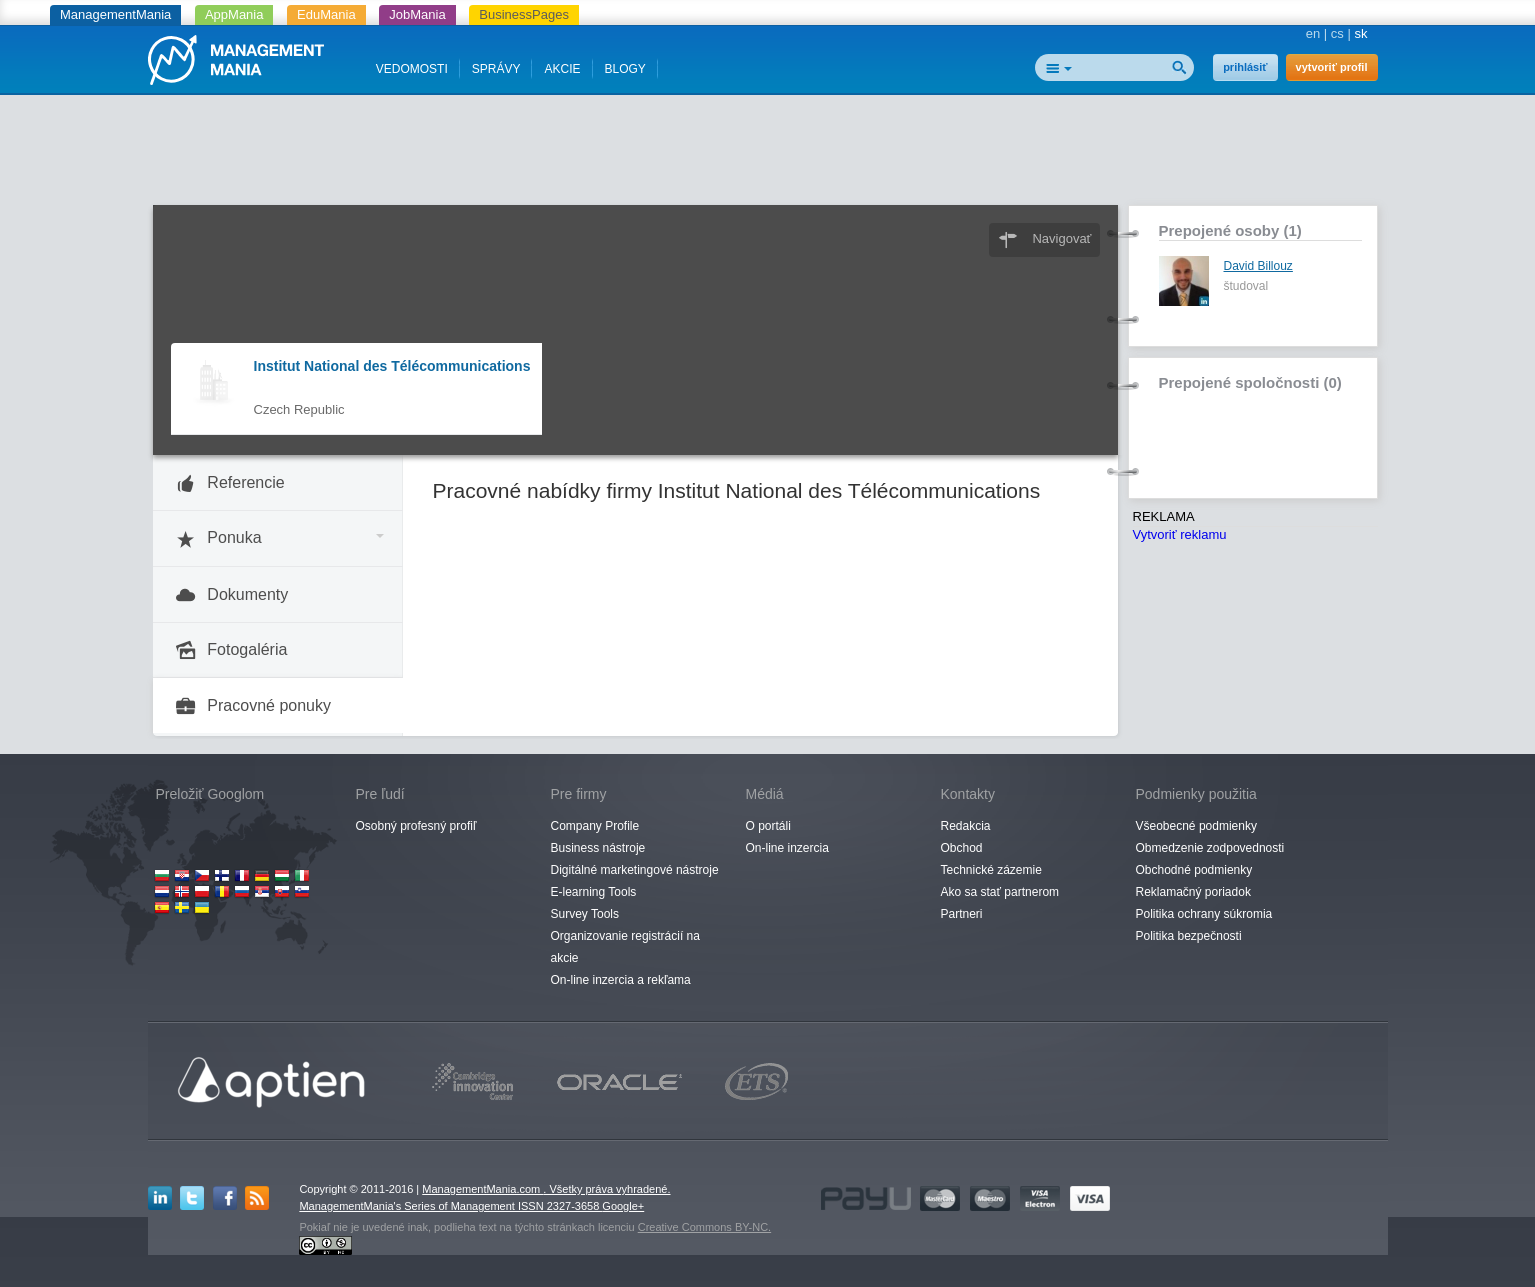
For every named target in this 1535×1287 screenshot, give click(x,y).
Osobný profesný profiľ (416, 826)
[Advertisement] (768, 155)
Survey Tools (585, 914)
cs (1337, 33)
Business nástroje (598, 848)
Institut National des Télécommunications (392, 366)
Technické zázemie (991, 870)
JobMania (417, 14)
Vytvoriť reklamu (1180, 534)
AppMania (234, 14)
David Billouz (1258, 266)
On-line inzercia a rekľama (621, 980)
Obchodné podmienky (1194, 870)
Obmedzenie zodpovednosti (1210, 848)
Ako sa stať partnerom (1000, 892)
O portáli (768, 826)
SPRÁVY (496, 69)
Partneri (962, 914)
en (1313, 33)
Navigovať (1061, 238)
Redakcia (966, 826)
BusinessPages (524, 14)
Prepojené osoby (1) (1230, 230)
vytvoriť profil (1332, 67)
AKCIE (562, 69)
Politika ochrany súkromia (1204, 914)
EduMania (326, 14)
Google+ (623, 1206)
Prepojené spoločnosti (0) (1250, 382)
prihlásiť (1245, 67)
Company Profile (595, 826)
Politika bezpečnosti (1189, 936)
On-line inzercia (787, 848)
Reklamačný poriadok (1193, 892)
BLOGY (625, 69)
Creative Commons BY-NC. (704, 1227)
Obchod (962, 848)
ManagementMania (115, 14)
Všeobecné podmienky (1196, 826)
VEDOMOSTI (412, 69)
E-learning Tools (594, 892)
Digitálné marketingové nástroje (635, 870)
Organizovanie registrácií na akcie (625, 947)
